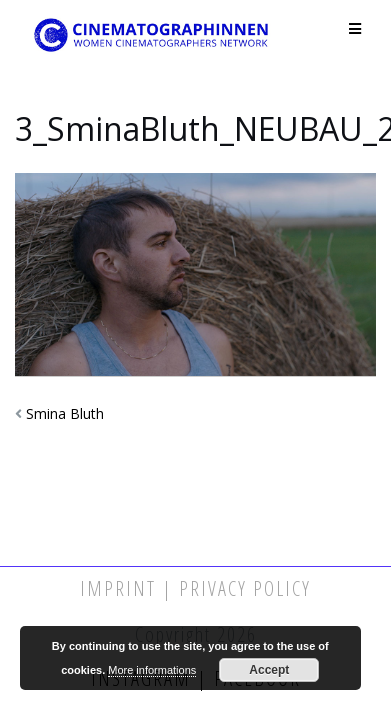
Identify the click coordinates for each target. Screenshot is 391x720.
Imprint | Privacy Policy (195, 588)
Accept (269, 670)
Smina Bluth (65, 413)
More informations (152, 670)
